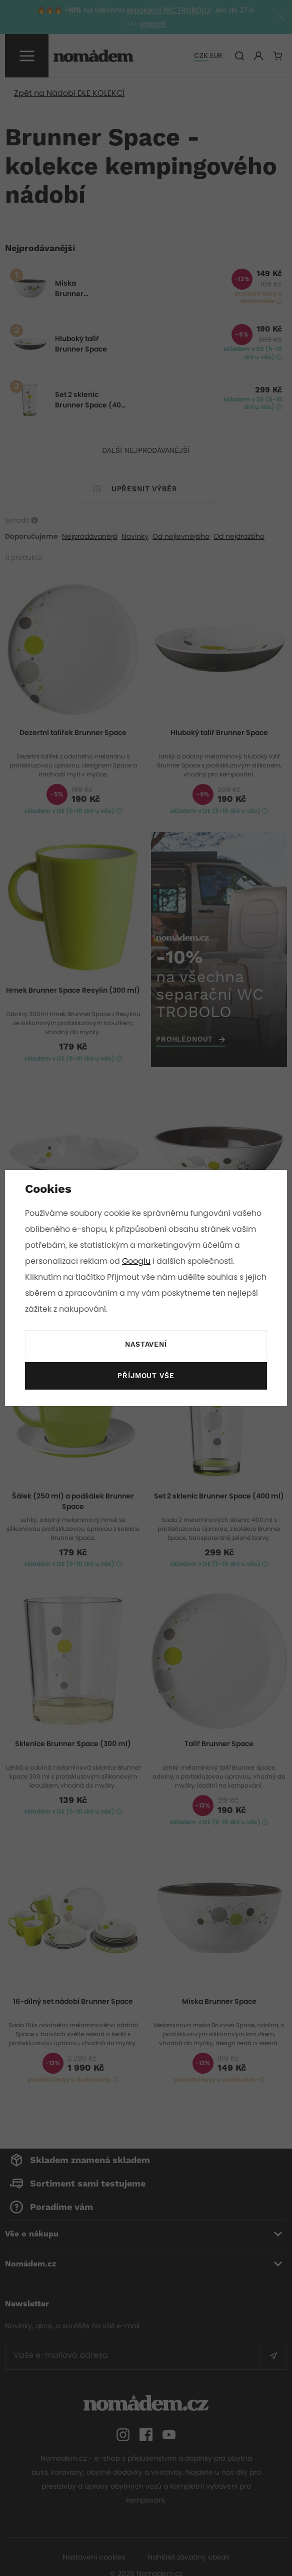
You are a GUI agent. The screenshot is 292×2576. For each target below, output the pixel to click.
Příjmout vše (146, 1376)
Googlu (137, 1261)
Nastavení (146, 1345)
